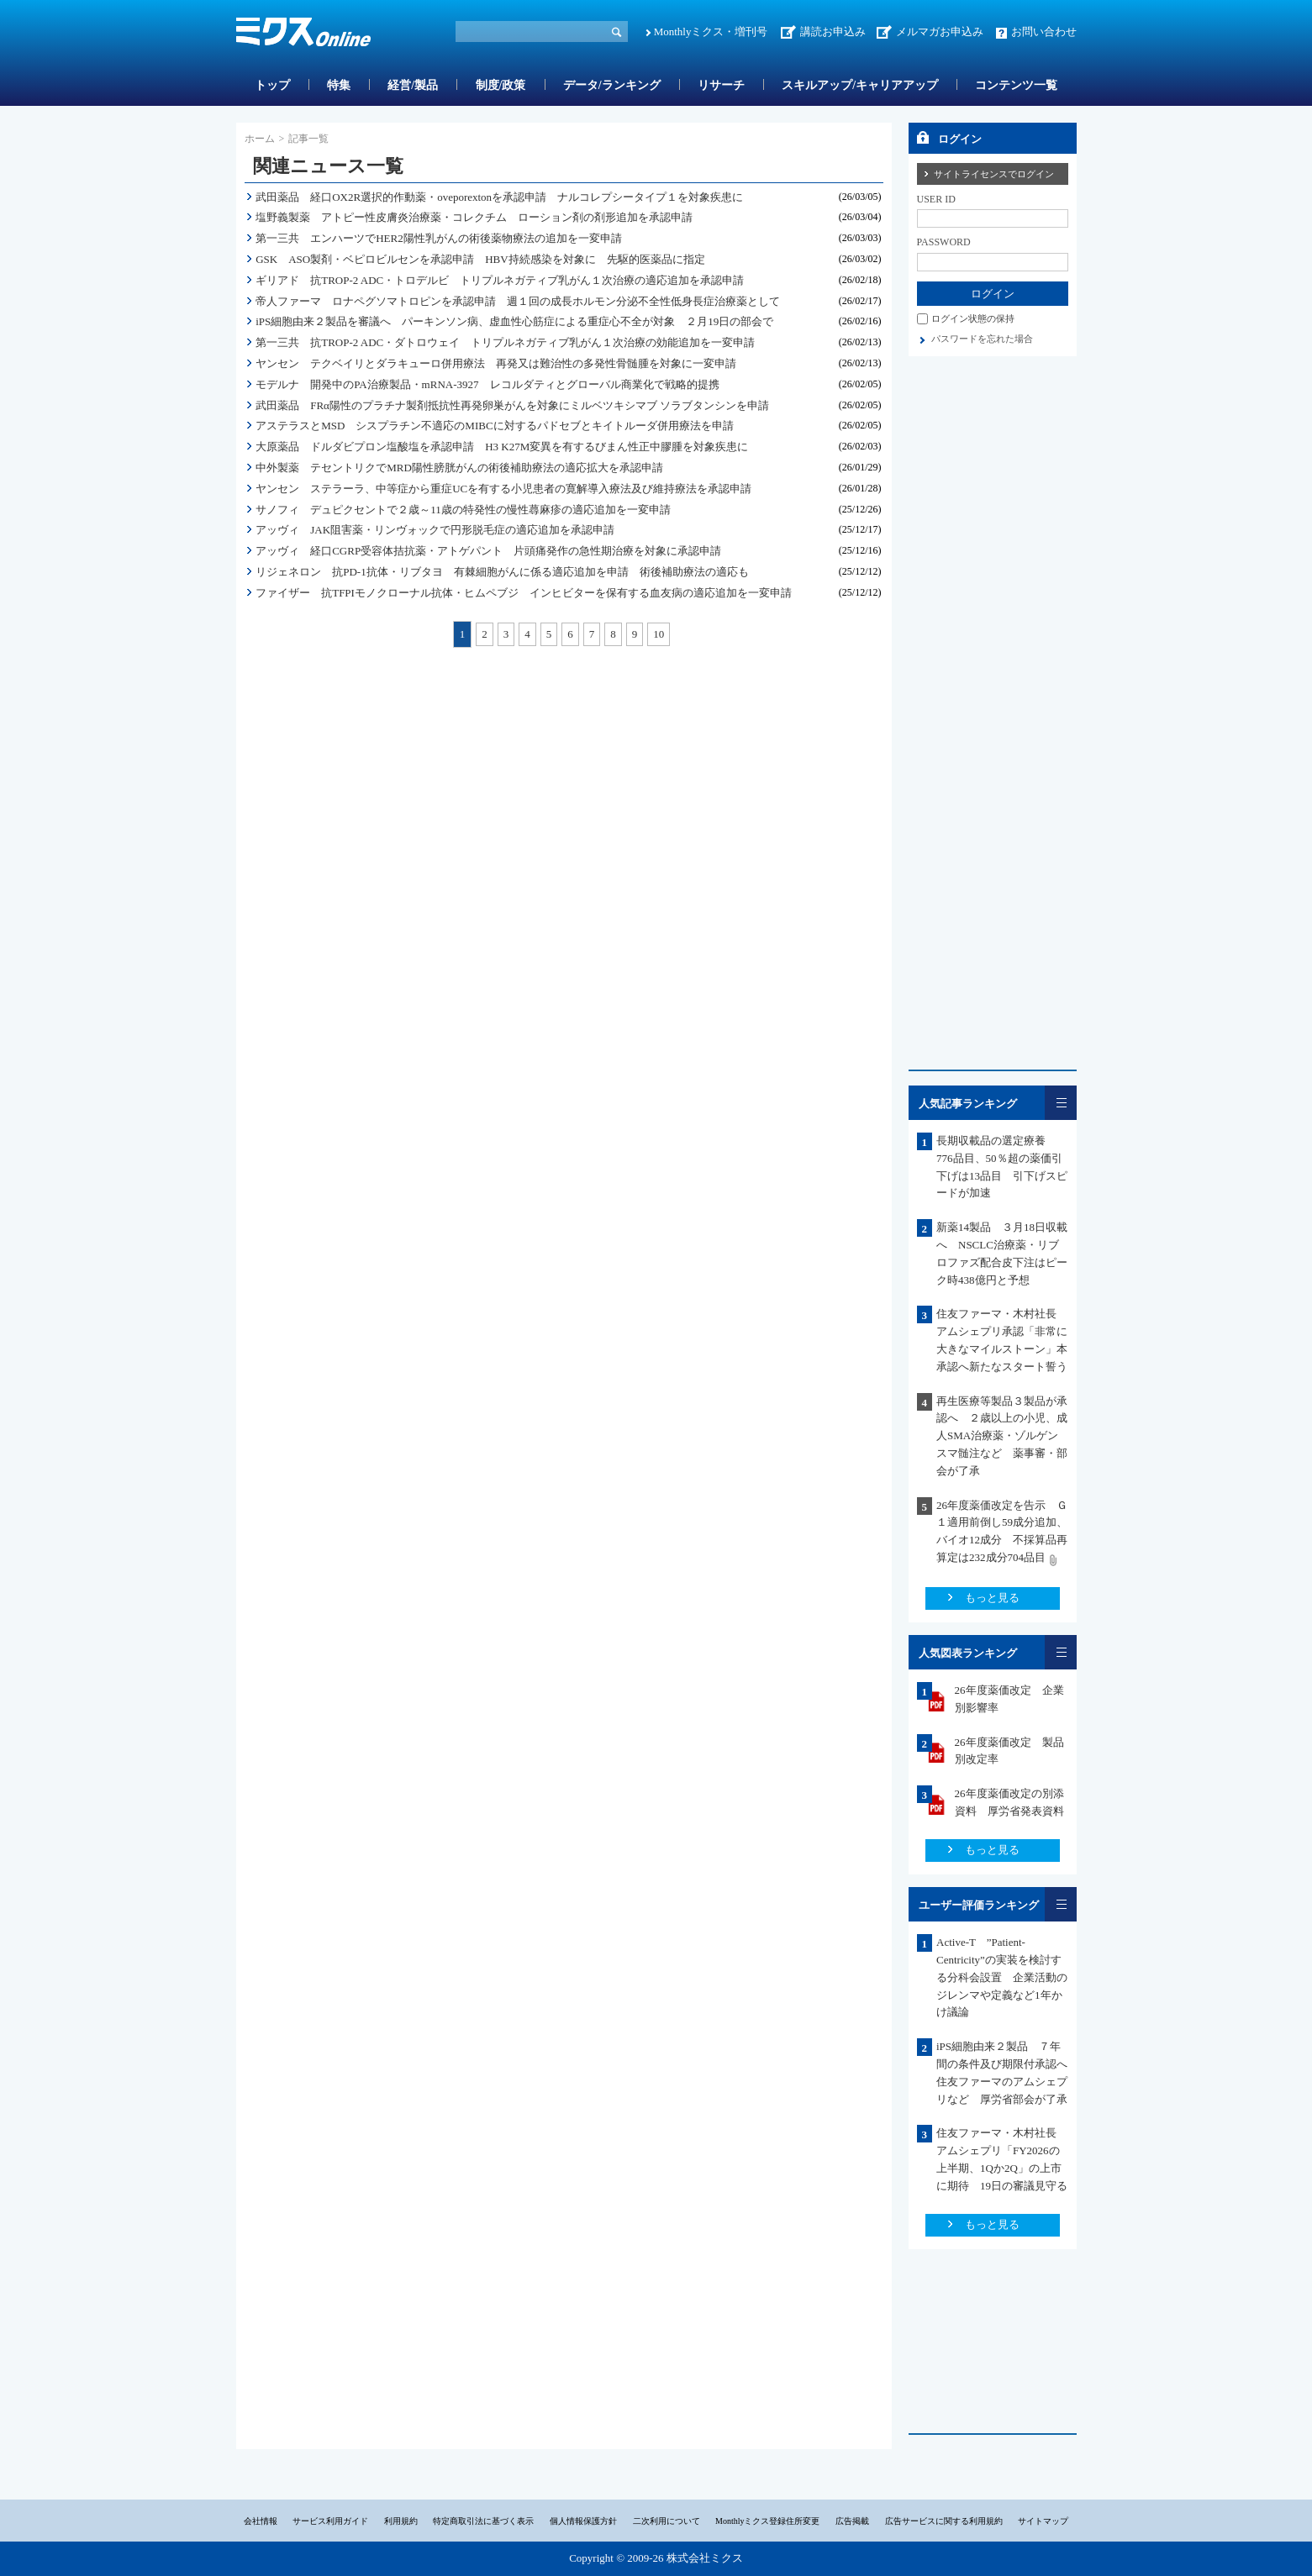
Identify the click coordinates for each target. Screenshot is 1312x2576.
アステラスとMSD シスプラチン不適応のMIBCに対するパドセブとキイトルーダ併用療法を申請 (494, 425)
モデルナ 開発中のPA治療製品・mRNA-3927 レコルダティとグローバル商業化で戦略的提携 (487, 384)
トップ (272, 85)
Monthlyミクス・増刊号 (711, 31)
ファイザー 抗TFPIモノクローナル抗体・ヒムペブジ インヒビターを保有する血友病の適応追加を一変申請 (524, 592)
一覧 (1061, 1103)
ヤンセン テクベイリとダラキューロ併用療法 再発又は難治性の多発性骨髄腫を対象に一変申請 (496, 363)
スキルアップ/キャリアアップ (860, 85)
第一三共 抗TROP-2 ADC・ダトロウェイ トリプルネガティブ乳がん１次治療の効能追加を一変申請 (505, 342)
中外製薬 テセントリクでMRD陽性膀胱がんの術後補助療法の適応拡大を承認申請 (459, 467)
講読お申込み (833, 31)
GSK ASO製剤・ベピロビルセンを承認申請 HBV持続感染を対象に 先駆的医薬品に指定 (480, 259)
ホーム (260, 139)
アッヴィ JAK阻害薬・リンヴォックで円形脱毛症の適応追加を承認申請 (435, 529)
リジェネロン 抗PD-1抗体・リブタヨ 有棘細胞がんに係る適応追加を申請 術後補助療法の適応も (502, 571)
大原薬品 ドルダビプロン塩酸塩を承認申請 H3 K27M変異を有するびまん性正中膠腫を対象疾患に (502, 446)
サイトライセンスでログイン (994, 174)
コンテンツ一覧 (1016, 85)
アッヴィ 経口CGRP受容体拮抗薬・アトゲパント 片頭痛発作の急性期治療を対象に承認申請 (488, 550)
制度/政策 (501, 85)
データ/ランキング (612, 85)
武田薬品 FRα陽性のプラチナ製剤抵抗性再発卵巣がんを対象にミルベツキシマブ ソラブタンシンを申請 (512, 405)
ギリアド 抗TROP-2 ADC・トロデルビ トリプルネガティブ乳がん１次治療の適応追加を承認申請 (500, 280)
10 (658, 634)
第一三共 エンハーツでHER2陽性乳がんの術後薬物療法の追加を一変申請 (439, 238)
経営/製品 (412, 85)
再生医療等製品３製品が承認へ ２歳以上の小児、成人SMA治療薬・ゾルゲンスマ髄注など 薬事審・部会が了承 (1001, 1436)
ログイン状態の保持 (972, 318)
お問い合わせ (1044, 31)
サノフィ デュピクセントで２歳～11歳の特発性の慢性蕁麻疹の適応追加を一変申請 (463, 509)
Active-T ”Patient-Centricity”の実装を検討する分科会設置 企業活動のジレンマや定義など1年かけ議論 (1001, 1977)
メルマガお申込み (939, 31)
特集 (338, 85)
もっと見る (992, 1597)
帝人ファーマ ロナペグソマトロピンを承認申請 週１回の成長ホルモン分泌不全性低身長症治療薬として (518, 301)
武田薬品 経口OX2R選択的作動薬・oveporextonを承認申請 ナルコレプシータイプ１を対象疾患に (499, 197)
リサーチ (721, 85)
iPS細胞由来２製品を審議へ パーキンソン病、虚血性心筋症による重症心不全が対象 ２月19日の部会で (514, 321)
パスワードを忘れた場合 (982, 339)
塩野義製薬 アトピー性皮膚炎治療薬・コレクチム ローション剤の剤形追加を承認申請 (474, 217)
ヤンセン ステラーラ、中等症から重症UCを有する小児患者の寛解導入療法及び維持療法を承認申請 (503, 488)
